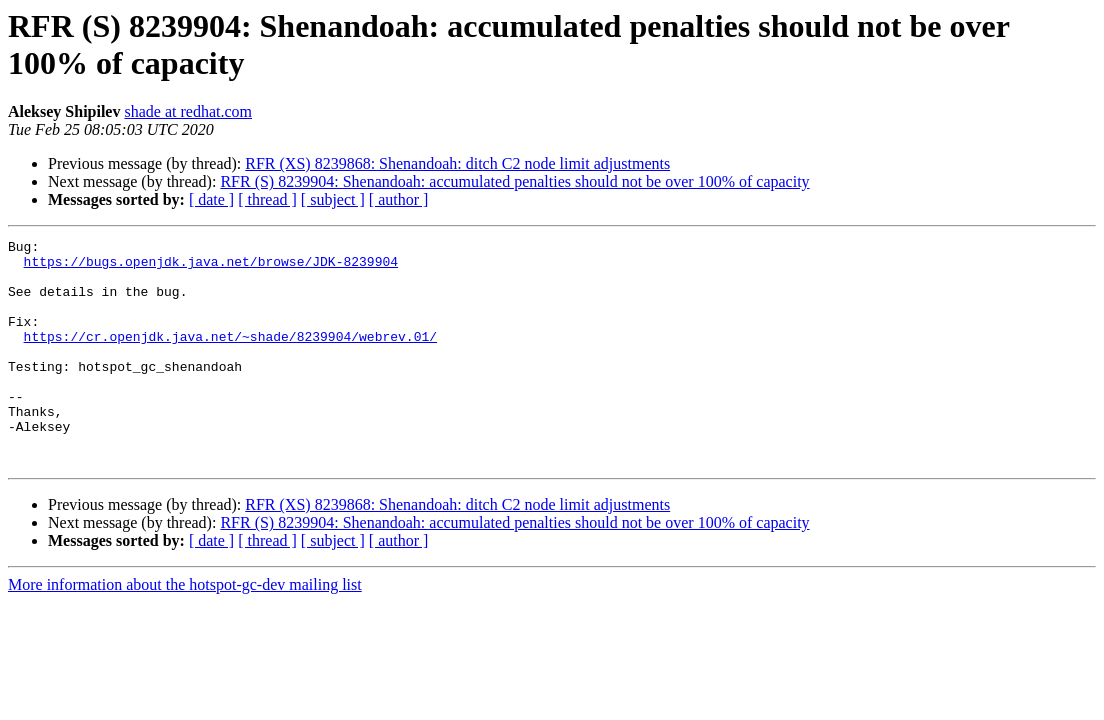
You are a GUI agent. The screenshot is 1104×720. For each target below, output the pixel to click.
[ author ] (399, 199)
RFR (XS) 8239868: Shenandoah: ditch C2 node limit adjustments (457, 163)
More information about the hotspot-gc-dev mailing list (185, 629)
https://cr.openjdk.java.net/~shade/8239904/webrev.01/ (230, 357)
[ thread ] (267, 199)
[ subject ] (333, 199)
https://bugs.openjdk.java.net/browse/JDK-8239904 (211, 267)
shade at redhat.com (188, 111)
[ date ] (211, 199)
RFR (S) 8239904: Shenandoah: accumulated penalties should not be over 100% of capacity (514, 181)
